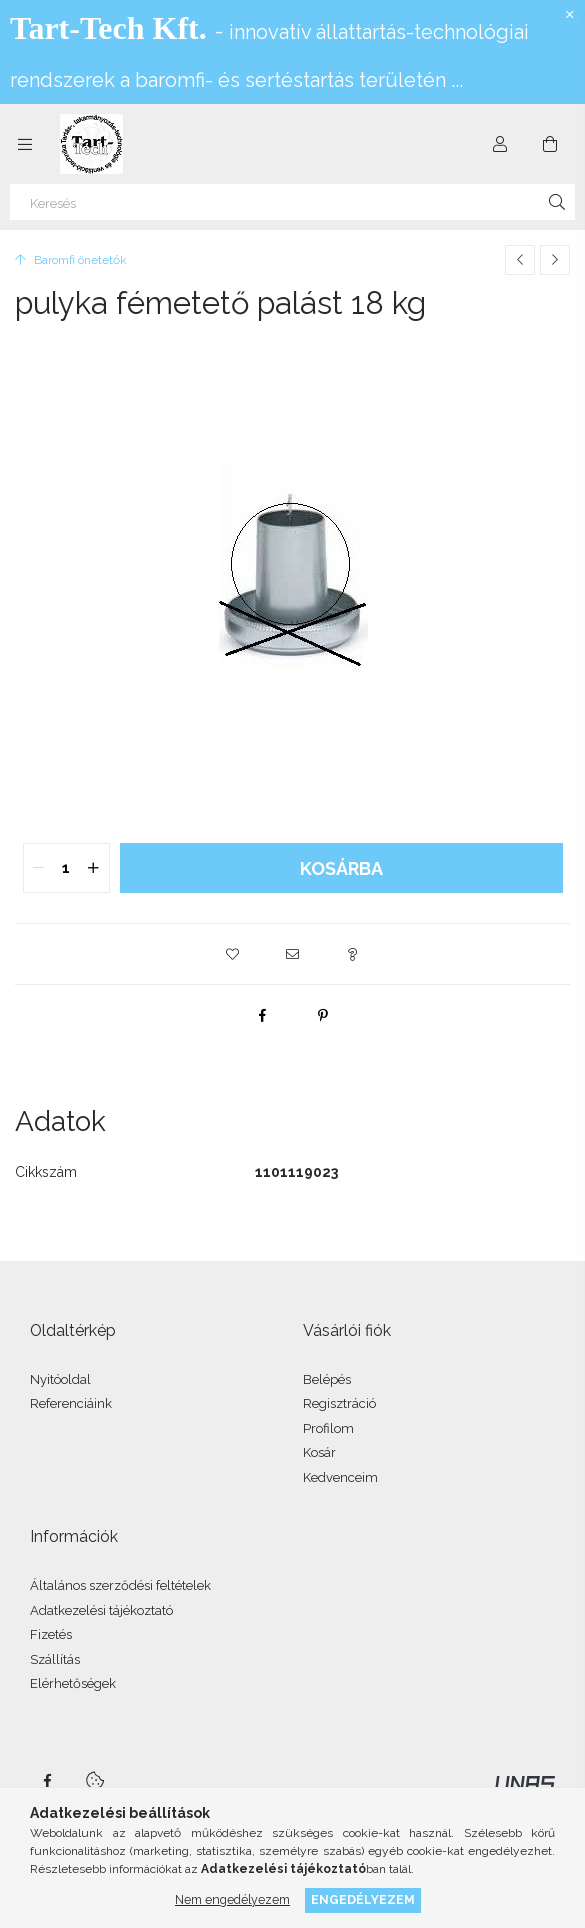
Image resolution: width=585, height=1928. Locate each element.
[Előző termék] (520, 260)
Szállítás (55, 1659)
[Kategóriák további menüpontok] (25, 144)
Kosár (319, 1452)
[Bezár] (570, 15)
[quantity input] (66, 868)
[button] (233, 954)
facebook (47, 1781)
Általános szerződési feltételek (120, 1585)
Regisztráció (339, 1403)
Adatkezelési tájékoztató (101, 1610)
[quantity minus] (39, 868)
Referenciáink (71, 1403)
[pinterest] (323, 1015)
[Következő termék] (555, 260)
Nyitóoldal (60, 1379)
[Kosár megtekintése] (550, 144)
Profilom (328, 1428)
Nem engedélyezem (232, 1899)
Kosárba (341, 868)
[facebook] (263, 1015)
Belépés (327, 1379)
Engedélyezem (363, 1899)
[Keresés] (292, 202)
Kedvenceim (340, 1477)
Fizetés (51, 1634)
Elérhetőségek (73, 1683)
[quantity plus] (94, 868)
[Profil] (500, 144)
